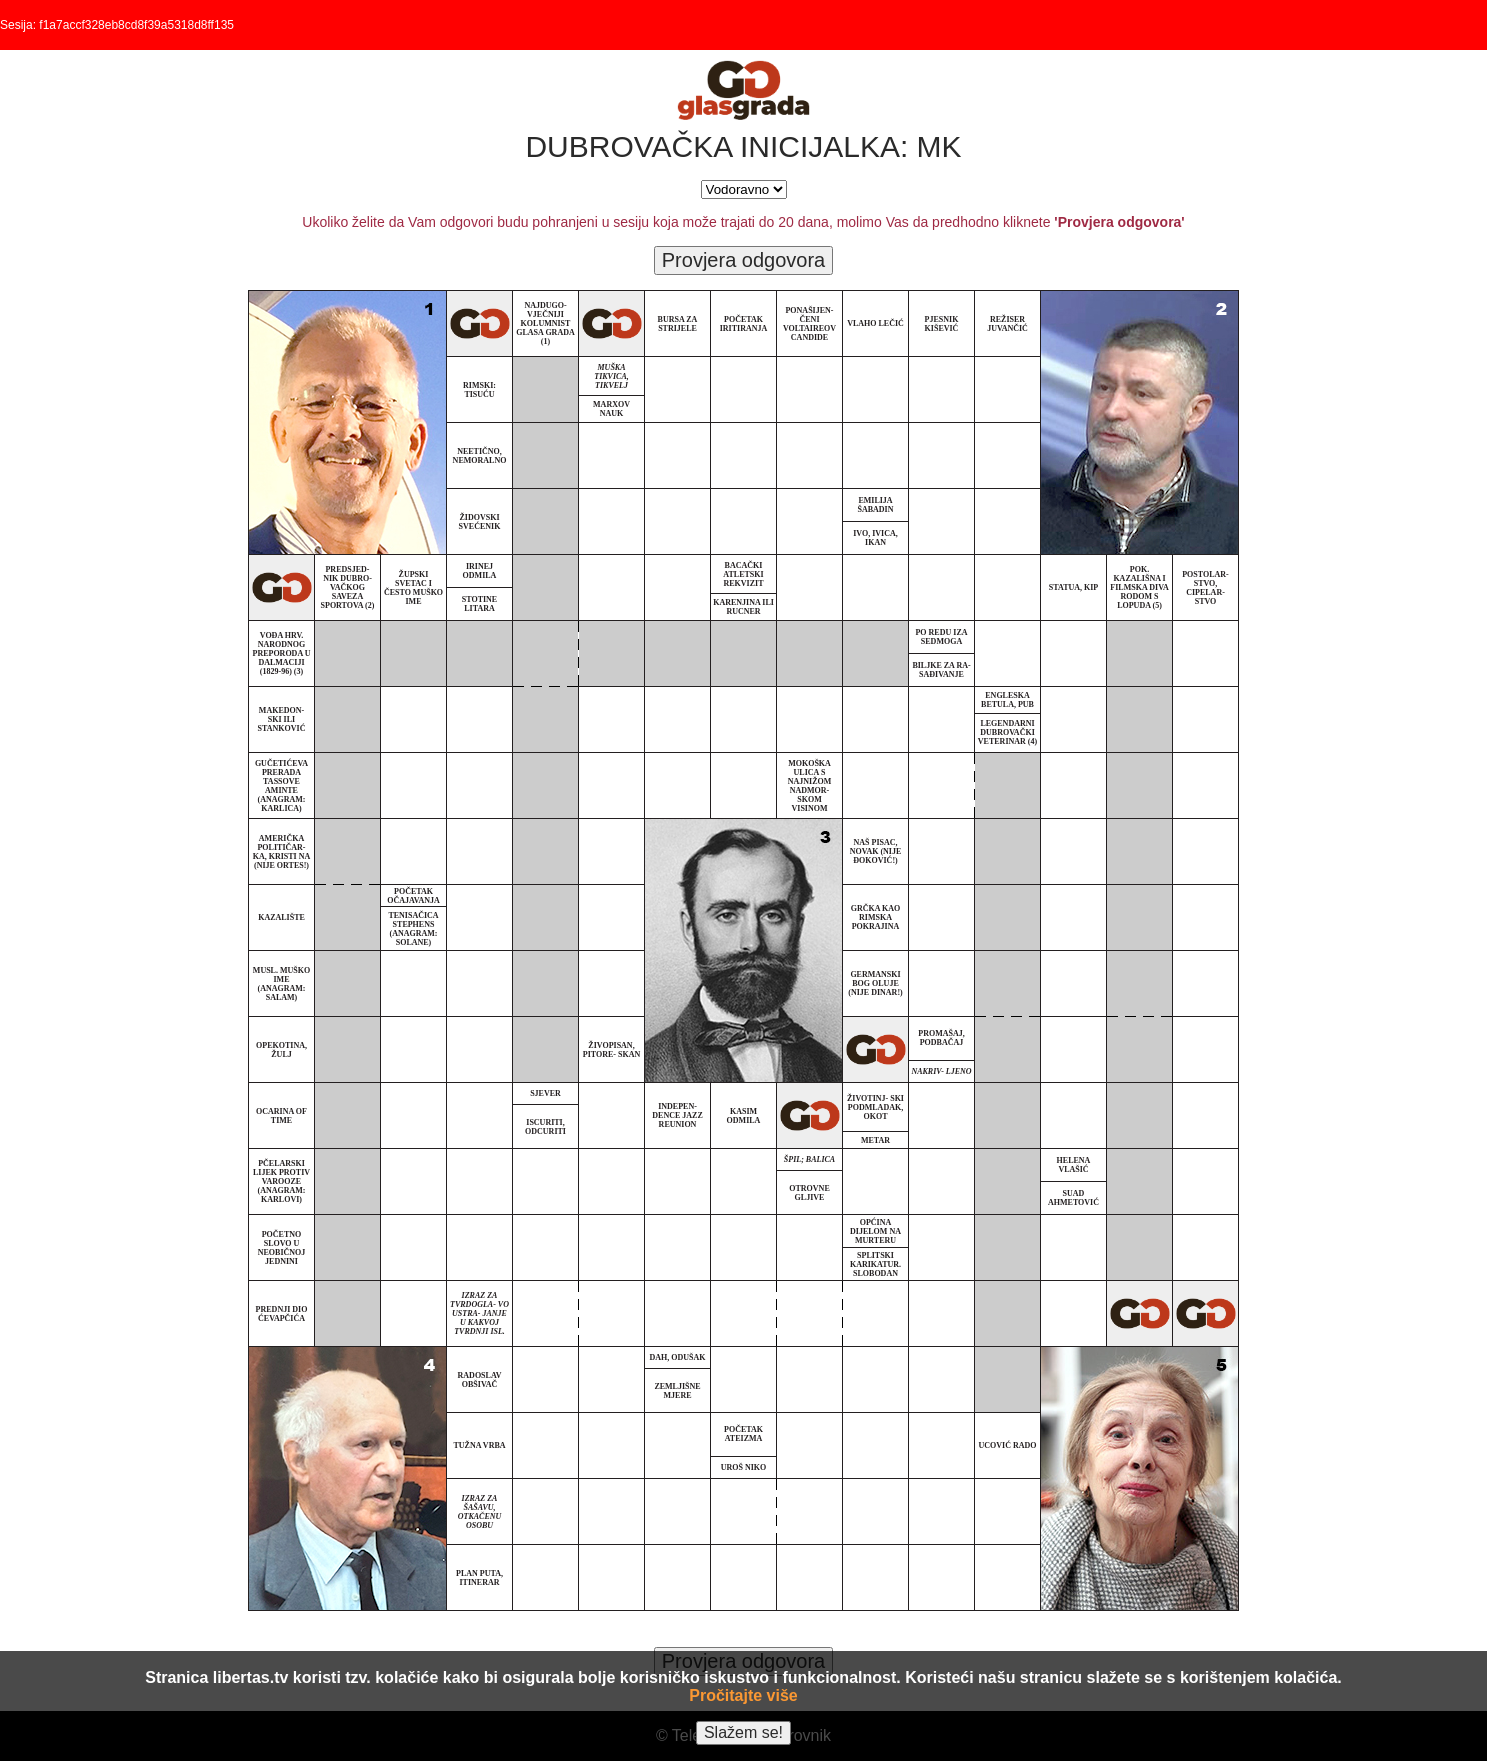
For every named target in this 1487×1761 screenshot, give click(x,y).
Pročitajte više (743, 1695)
